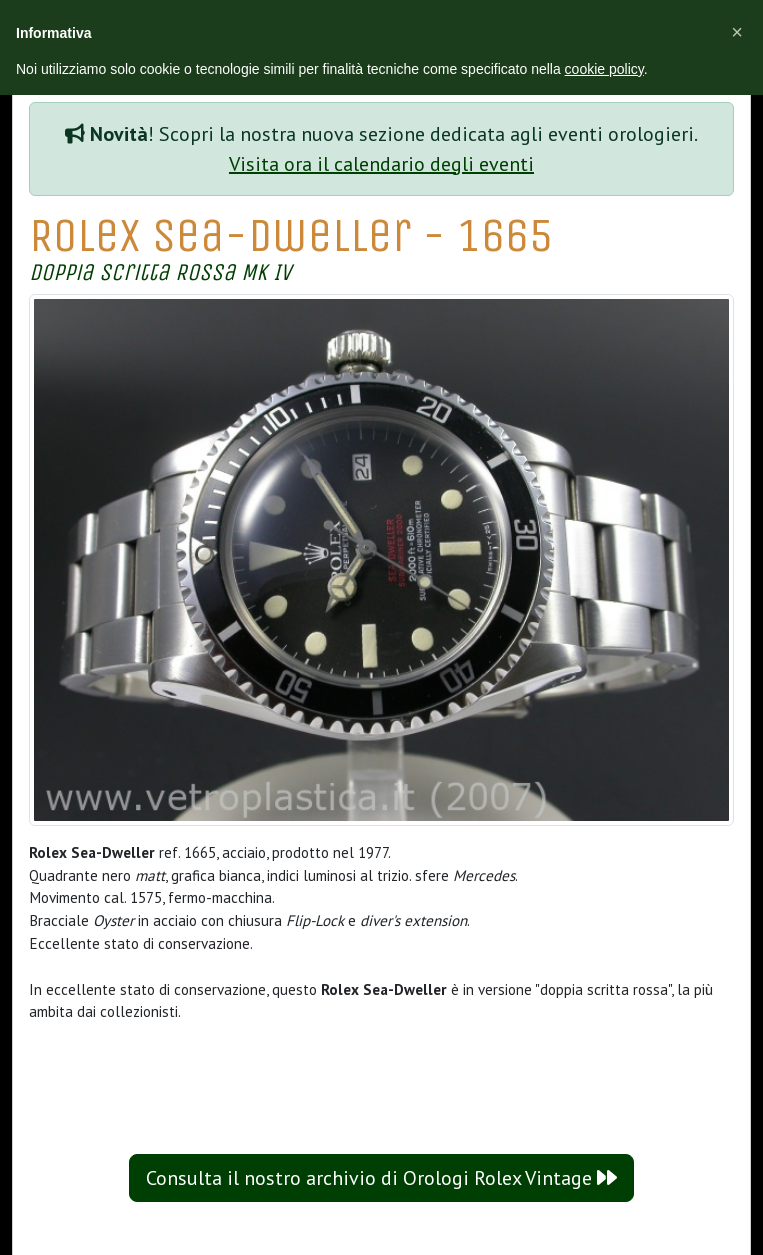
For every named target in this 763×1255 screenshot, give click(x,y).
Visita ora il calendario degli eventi (381, 164)
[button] (737, 32)
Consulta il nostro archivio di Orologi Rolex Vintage (381, 1178)
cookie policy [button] (604, 69)
